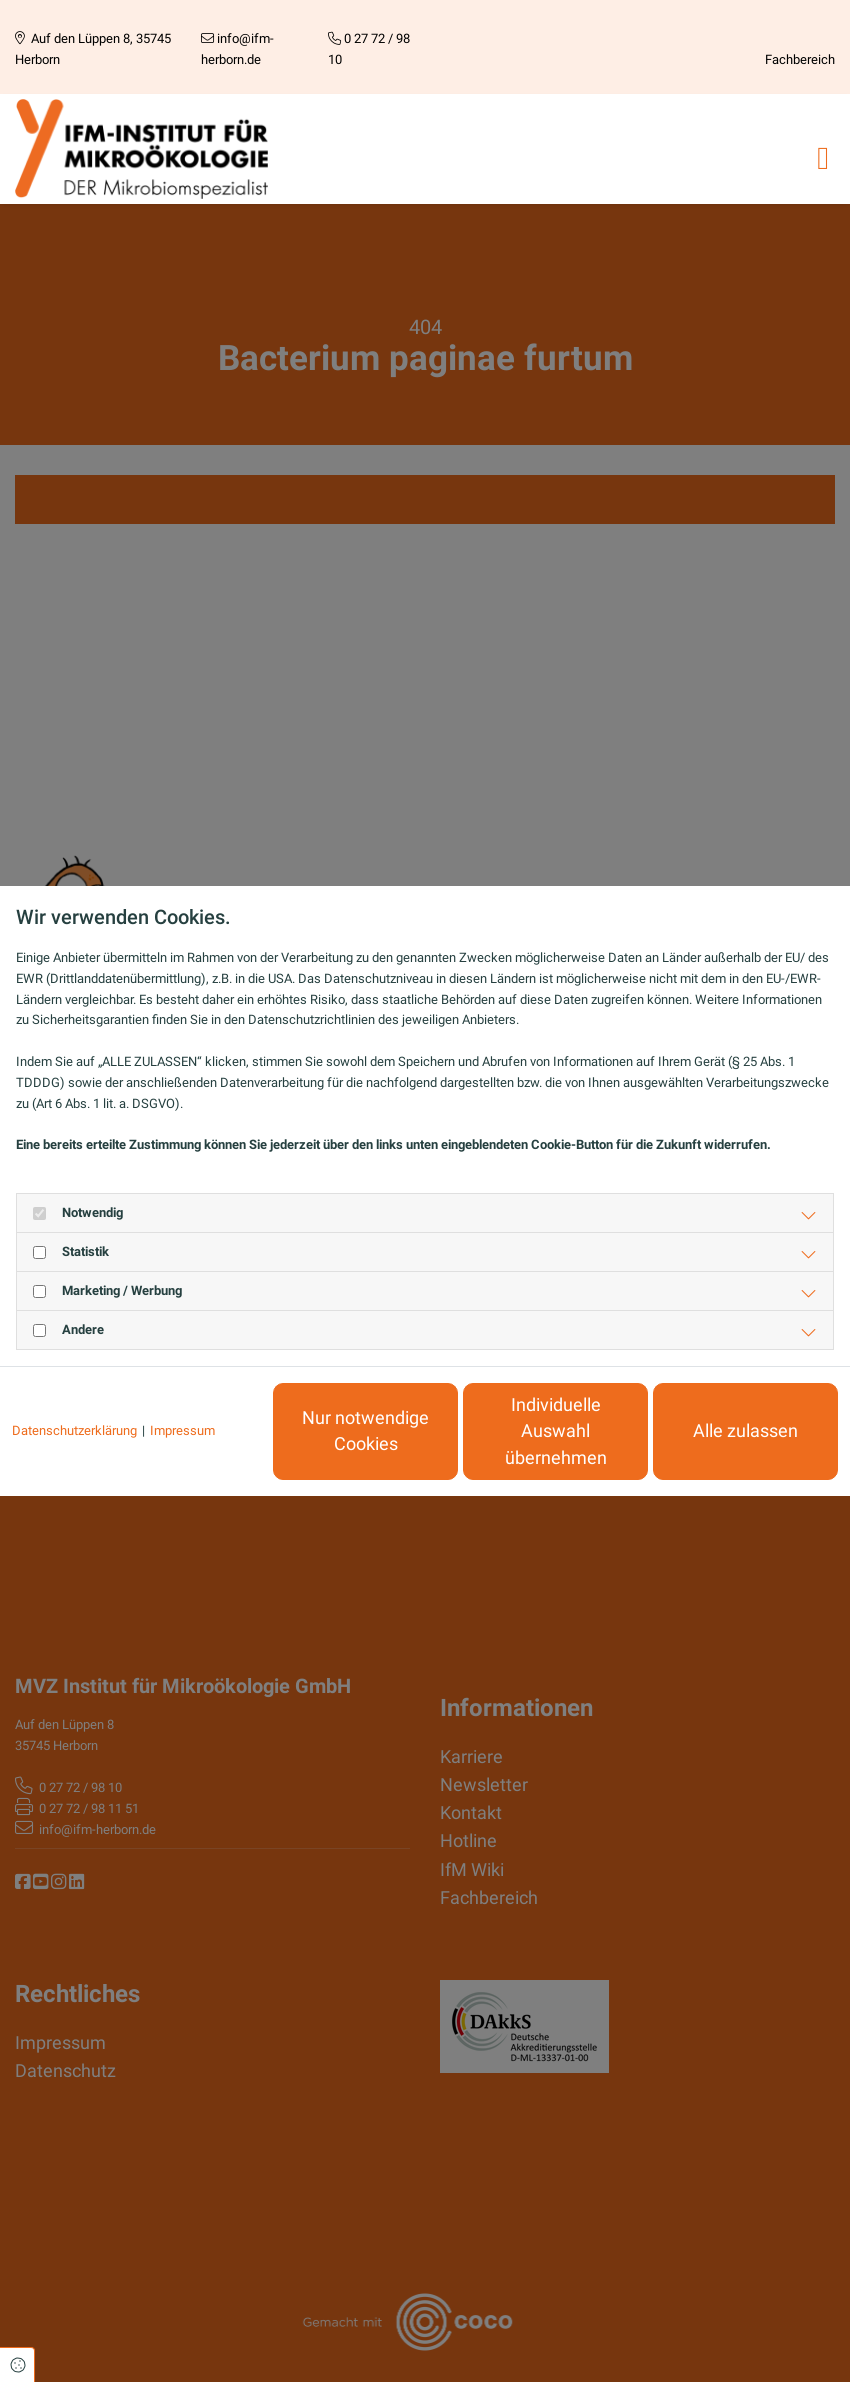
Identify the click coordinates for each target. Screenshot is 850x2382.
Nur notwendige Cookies (365, 1431)
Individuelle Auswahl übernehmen (556, 1431)
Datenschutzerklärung (74, 1430)
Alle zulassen (745, 1431)
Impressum (182, 1430)
